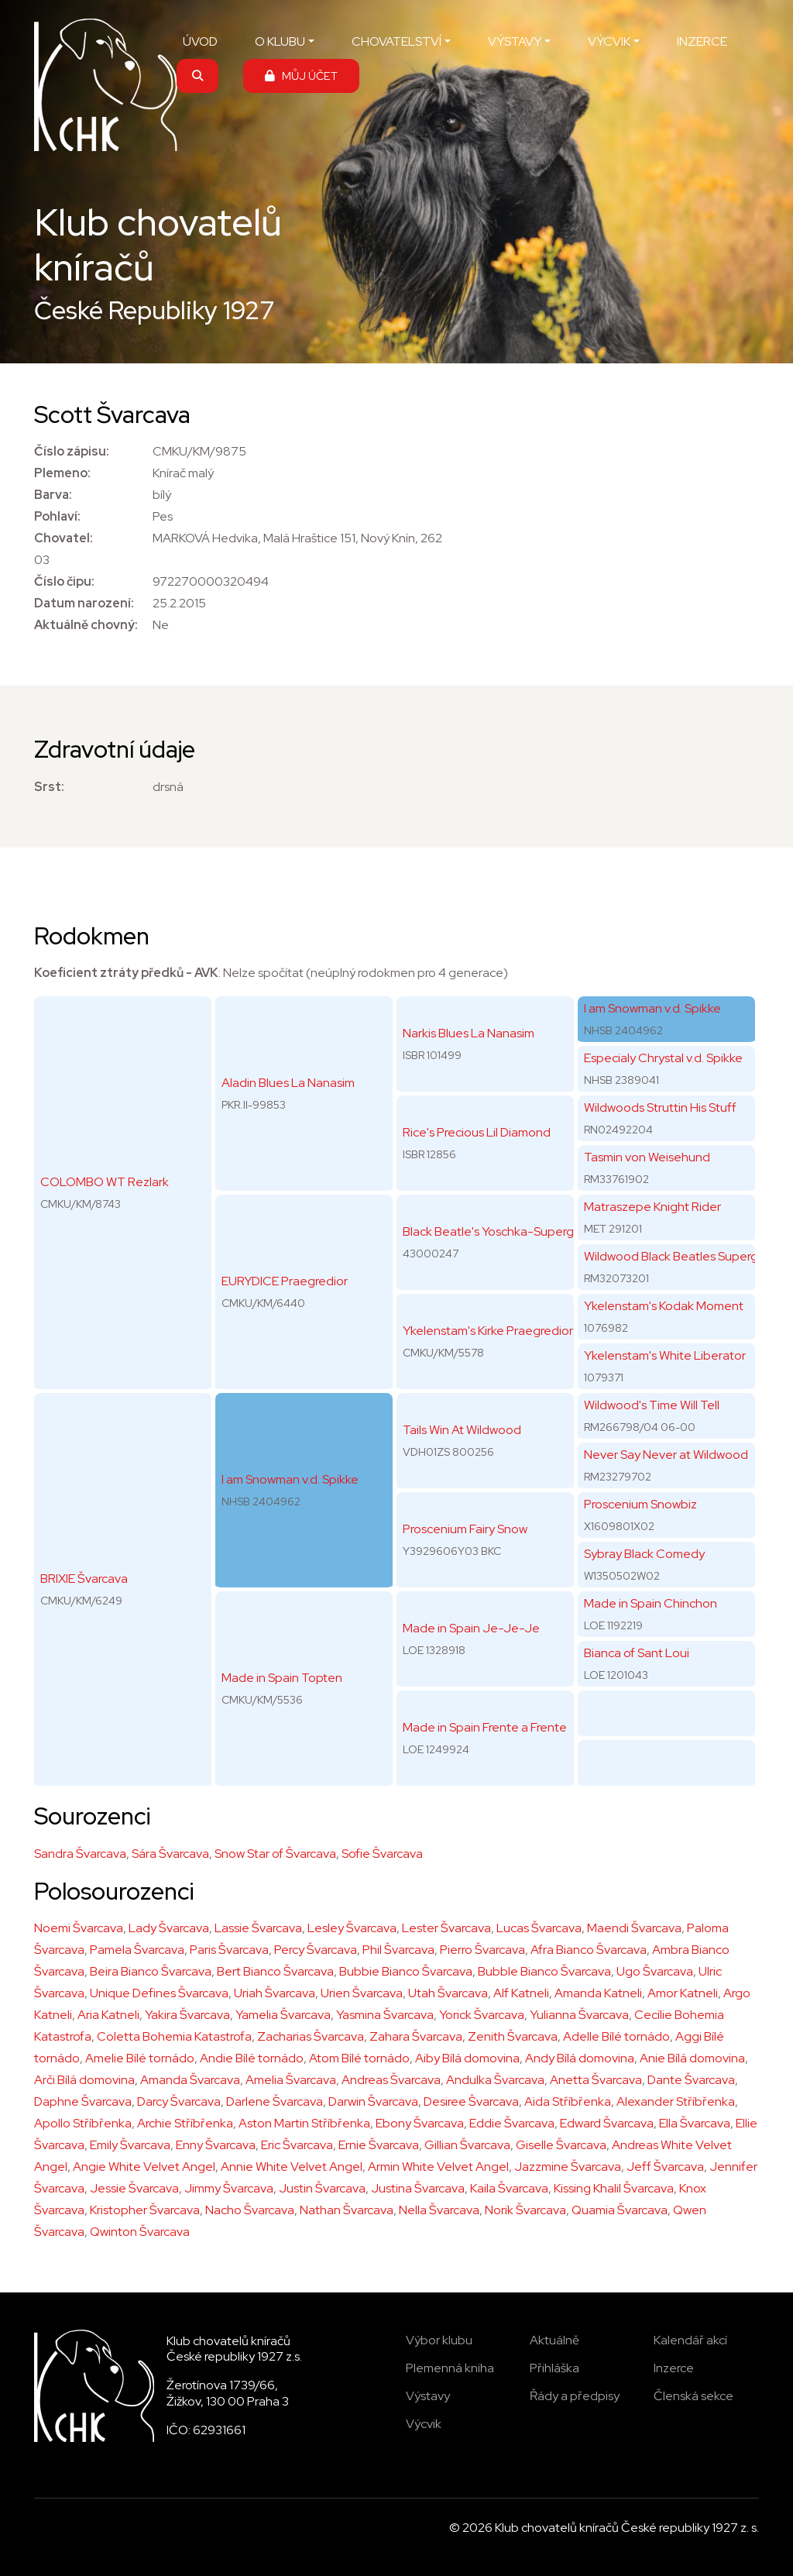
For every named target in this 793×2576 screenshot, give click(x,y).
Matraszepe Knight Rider (652, 1207)
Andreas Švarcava (391, 2080)
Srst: (49, 787)
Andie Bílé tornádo (252, 2058)
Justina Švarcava (418, 2188)
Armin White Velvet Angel (438, 2166)
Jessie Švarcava (134, 2188)
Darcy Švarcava (179, 2101)
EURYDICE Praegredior (284, 1281)
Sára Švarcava (170, 1853)
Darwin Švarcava (373, 2101)
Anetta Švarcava (596, 2080)
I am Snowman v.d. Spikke (290, 1479)
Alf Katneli (521, 1993)
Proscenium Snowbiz (640, 1504)
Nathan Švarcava (346, 2210)
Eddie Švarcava (511, 2123)
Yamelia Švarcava (283, 2015)
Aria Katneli (108, 2015)
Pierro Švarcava (482, 1949)
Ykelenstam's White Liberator (665, 1355)
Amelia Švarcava (290, 2080)
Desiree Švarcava (471, 2101)
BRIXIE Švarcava (84, 1578)
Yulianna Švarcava (579, 2015)
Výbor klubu (439, 2340)
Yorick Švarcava (481, 2015)
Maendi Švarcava (634, 1928)
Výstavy (428, 2396)
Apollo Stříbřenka (83, 2123)
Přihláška (554, 2368)
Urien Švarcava (362, 1993)
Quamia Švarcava (620, 2210)
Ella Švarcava (694, 2123)
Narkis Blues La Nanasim (468, 1033)
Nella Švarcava (439, 2210)
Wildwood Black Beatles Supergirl (675, 1256)
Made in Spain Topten (281, 1678)
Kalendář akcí (690, 2340)
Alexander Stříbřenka (675, 2101)
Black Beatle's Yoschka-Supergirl (492, 1231)
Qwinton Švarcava (140, 2231)
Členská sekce (693, 2396)
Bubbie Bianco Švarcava (405, 1971)
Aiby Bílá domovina (467, 2058)
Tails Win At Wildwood (462, 1430)
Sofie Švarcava (382, 1853)
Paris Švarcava (229, 1949)
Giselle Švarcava (561, 2145)
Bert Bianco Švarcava (275, 1971)
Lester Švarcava (446, 1928)
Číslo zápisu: (71, 451)
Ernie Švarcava (378, 2145)
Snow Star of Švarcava (275, 1853)
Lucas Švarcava (539, 1928)
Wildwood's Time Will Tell (651, 1405)
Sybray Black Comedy (644, 1554)
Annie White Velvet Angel (291, 2166)
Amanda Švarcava (190, 2080)
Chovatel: (63, 538)
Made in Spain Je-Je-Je (471, 1628)
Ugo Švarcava (654, 1971)
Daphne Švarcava (83, 2101)
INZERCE (702, 41)
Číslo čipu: (64, 581)
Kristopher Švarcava (145, 2210)
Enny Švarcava (216, 2145)
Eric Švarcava (297, 2145)
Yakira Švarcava (187, 2015)
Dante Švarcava (691, 2080)
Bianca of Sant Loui (636, 1653)
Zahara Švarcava (415, 2036)
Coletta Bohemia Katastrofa (174, 2036)
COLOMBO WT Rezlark (104, 1182)
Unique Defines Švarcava (159, 1993)
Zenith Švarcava (513, 2036)
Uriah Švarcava (274, 1993)
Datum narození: (84, 603)
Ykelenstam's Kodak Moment (663, 1306)
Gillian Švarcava (467, 2145)
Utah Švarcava (448, 1993)
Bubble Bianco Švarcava (544, 1971)
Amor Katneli (682, 1993)
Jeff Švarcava (665, 2166)
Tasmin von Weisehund (647, 1157)
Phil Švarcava (398, 1949)
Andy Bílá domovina (579, 2058)
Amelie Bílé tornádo (139, 2058)
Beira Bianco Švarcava (150, 1971)
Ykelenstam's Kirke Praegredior (488, 1330)
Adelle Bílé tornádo (616, 2036)
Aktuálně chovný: (86, 625)
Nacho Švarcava (249, 2210)
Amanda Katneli (598, 1993)
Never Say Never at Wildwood (666, 1454)
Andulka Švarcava (495, 2080)
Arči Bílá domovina (84, 2080)
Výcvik (423, 2424)
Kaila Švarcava (509, 2188)
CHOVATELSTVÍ (396, 41)
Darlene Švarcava (274, 2101)
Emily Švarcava (130, 2145)
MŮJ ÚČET (301, 75)
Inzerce (674, 2368)
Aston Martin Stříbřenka (304, 2123)
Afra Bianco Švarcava (588, 1949)
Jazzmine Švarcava (567, 2166)
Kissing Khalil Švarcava (614, 2188)
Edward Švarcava (607, 2123)
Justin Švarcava (322, 2188)
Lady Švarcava (169, 1928)
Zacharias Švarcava (310, 2036)
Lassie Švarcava (258, 1928)
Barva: (53, 495)
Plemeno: (62, 473)
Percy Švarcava (315, 1949)
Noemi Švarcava (78, 1928)
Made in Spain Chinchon (650, 1603)
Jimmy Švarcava (228, 2188)
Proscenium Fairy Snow (465, 1529)
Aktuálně (554, 2340)
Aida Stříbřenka (567, 2101)
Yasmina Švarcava (385, 2015)
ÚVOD (200, 41)
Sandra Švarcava (80, 1853)
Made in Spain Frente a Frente (485, 1727)
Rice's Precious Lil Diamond (477, 1132)
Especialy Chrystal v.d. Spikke (663, 1058)
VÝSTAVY (514, 41)
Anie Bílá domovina (692, 2058)
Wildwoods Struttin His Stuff (660, 1107)
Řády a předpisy (575, 2396)
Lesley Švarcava (351, 1928)
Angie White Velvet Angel (144, 2166)
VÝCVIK (609, 41)
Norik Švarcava (525, 2210)
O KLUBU (280, 41)
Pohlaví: (57, 516)
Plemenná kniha (450, 2368)
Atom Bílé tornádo (359, 2058)
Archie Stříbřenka (185, 2123)
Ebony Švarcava (420, 2123)
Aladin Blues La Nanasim (288, 1083)
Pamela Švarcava (137, 1949)
